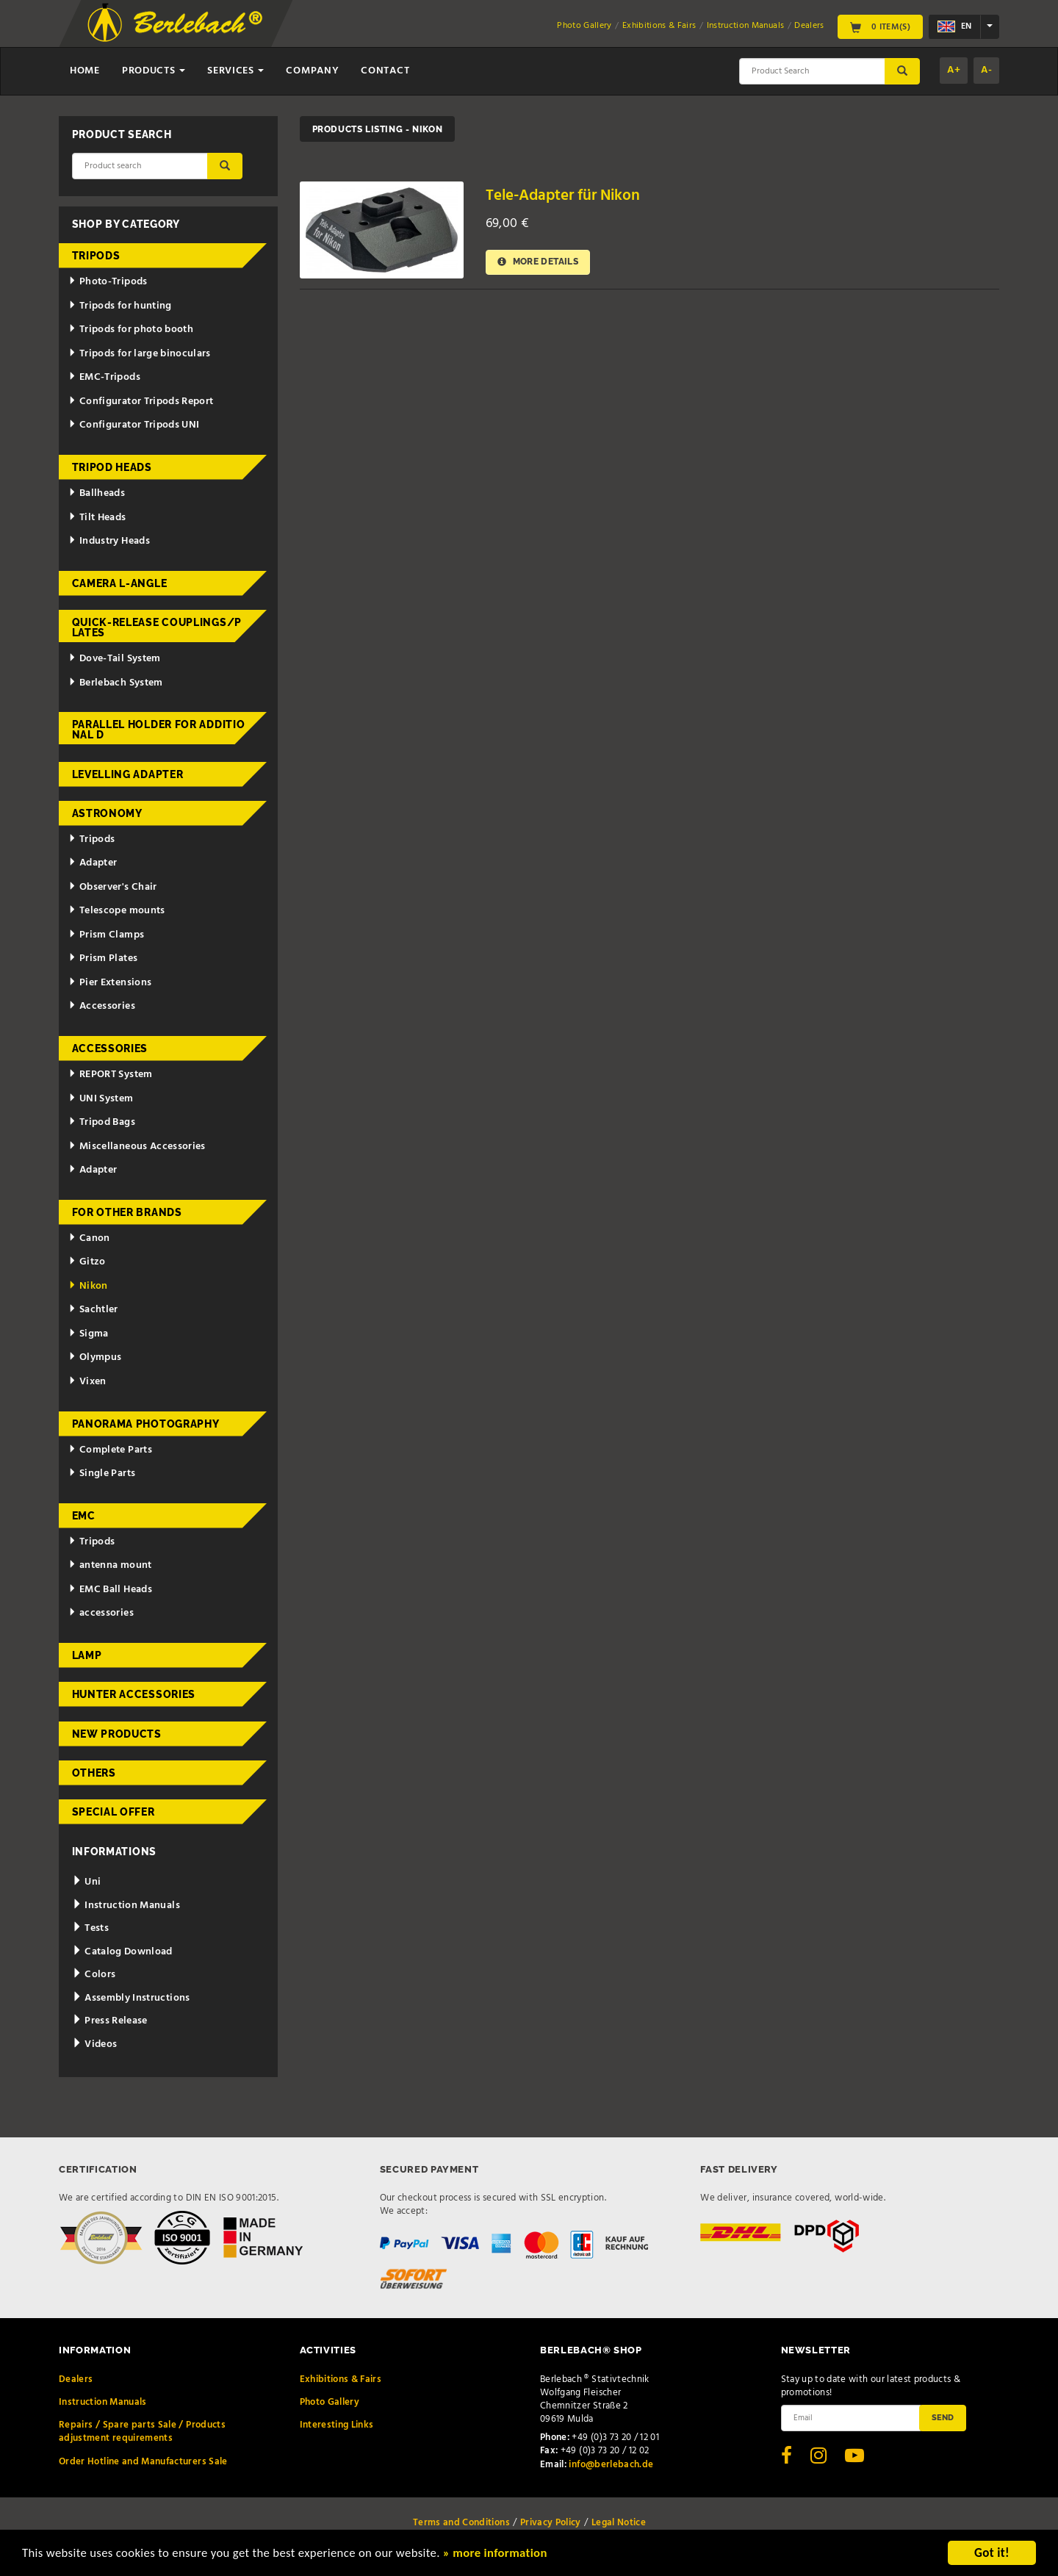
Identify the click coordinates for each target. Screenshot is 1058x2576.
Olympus (94, 1357)
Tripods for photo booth (130, 329)
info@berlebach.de (611, 2464)
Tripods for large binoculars (139, 353)
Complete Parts (110, 1450)
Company (312, 70)
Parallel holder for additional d (158, 730)
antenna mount (109, 1565)
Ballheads (96, 493)
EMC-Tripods (104, 377)
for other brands (127, 1212)
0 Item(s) (880, 26)
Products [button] (153, 70)
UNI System (100, 1098)
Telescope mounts (116, 910)
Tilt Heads (97, 517)
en (954, 26)
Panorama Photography (146, 1424)
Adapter (92, 863)
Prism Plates (102, 958)
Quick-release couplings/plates (157, 627)
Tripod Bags (101, 1122)
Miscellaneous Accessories (137, 1146)
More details (538, 261)
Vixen (87, 1381)
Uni (86, 1882)
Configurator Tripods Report (140, 401)
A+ (953, 70)
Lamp (87, 1655)
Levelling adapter (128, 774)
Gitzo (87, 1261)
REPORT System (110, 1074)
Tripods (96, 256)
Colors (94, 1974)
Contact (385, 70)
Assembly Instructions (131, 1998)
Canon (89, 1238)
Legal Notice (618, 2522)
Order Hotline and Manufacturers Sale (143, 2461)
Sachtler (93, 1309)
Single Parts (101, 1473)
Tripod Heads (112, 467)
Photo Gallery (584, 25)
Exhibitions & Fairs (659, 25)
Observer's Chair (112, 887)
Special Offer (113, 1812)
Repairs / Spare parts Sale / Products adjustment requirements (142, 2431)
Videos (95, 2044)
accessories (101, 1613)
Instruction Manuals (746, 25)
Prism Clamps (106, 935)
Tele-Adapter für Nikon (563, 196)
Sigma (88, 1333)
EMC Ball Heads (110, 1589)
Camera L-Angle (120, 583)
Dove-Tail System (114, 658)
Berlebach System (115, 682)
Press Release (110, 2020)
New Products (117, 1734)
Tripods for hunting (120, 306)
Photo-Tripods (107, 281)
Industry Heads (109, 541)
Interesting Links (337, 2425)
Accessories (101, 1006)
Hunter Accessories (134, 1694)
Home (85, 70)
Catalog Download (122, 1951)
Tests (90, 1928)
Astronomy (107, 813)
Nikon (88, 1286)
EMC (84, 1516)
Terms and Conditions (461, 2522)
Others (94, 1773)
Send (943, 2417)
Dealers (809, 25)
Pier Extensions (109, 982)
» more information (503, 2555)
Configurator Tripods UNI (133, 425)
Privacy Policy (550, 2522)
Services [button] (235, 70)
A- (986, 70)
